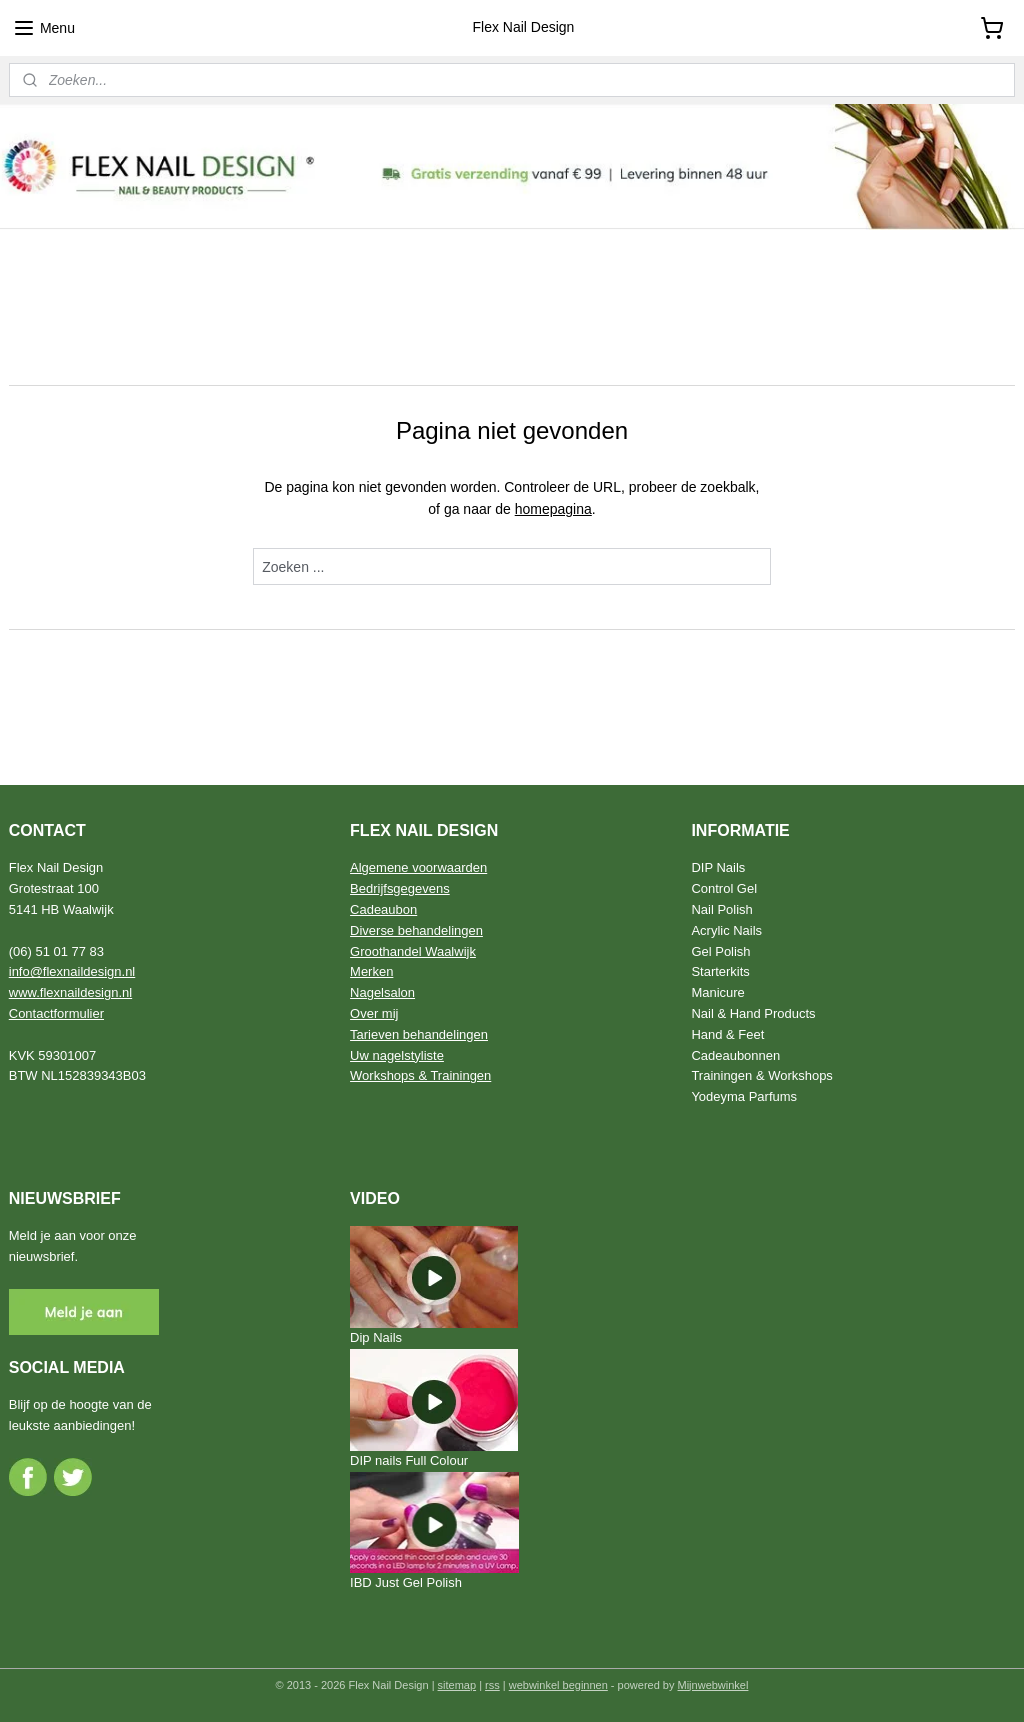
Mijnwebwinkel (713, 1685)
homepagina (553, 509)
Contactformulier (56, 1013)
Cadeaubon (383, 909)
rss (492, 1685)
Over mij (374, 1013)
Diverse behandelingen (416, 930)
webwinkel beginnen (558, 1685)
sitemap (457, 1685)
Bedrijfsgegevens (400, 888)
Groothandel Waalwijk (413, 951)
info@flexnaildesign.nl (72, 971)
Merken (371, 971)
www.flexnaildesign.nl (70, 992)
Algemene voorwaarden (418, 867)
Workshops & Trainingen (420, 1075)
